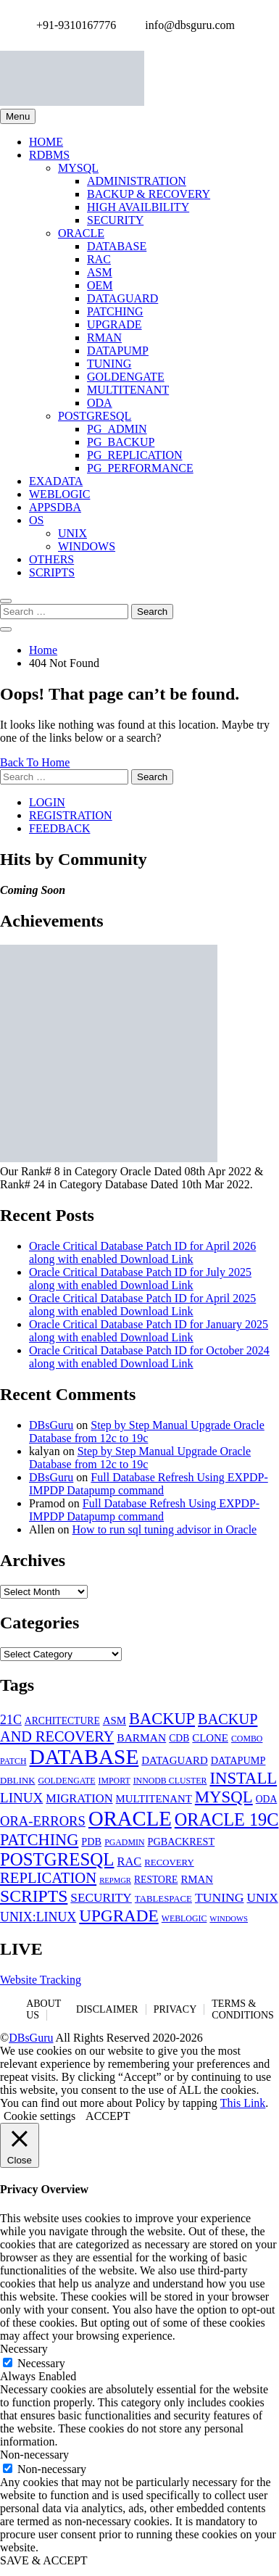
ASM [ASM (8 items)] (114, 1720)
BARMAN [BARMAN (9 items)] (141, 1737)
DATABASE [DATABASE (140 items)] (83, 1756)
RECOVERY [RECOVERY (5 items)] (168, 1863)
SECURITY (115, 220)
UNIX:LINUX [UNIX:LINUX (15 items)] (38, 1917)
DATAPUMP (118, 350)
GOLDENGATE (126, 376)
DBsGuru (51, 1425)
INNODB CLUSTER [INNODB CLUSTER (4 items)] (170, 1781)
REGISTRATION (70, 815)
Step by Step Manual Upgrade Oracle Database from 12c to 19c (147, 1431)
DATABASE (116, 246)
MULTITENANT (128, 390)
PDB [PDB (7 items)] (91, 1841)
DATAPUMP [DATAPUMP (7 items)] (238, 1760)
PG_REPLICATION (135, 455)
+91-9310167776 (72, 25)
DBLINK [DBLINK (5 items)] (17, 1781)
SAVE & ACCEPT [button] (44, 2560)
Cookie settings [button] (39, 2116)
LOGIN (47, 802)
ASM (99, 272)
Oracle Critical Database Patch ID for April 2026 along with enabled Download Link (142, 1252)
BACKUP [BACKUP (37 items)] (162, 1719)
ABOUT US (43, 2009)
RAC (99, 259)
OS (36, 520)
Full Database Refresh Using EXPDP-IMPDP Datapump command (148, 1483)
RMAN (104, 337)
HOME (46, 142)
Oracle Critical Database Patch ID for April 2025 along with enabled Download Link (142, 1304)
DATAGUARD (122, 298)
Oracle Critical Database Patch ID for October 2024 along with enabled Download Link (149, 1357)
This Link (243, 2103)
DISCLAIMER (107, 2009)
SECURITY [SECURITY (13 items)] (101, 1898)
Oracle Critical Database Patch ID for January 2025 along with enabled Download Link (148, 1330)
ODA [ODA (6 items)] (267, 1799)
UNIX (72, 533)
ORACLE (81, 233)
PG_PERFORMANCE (140, 468)
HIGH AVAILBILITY (138, 207)
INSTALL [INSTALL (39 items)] (243, 1778)
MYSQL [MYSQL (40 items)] (224, 1797)
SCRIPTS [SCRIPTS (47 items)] (33, 1896)
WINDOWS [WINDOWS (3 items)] (228, 1919)
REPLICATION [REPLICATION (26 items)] (48, 1878)
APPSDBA (55, 507)
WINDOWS (86, 546)
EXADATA (56, 481)
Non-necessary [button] (34, 2454)
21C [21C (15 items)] (11, 1719)
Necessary (41, 2363)
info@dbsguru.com (186, 25)
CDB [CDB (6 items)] (179, 1738)
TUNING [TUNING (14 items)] (219, 1897)
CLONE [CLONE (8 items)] (210, 1738)
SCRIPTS (52, 572)
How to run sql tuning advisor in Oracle (164, 1529)
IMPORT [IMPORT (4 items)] (114, 1781)
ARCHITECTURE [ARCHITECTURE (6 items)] (62, 1720)
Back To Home (35, 762)
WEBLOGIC (59, 494)
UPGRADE (114, 324)
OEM (100, 285)
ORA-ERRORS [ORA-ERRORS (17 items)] (43, 1821)
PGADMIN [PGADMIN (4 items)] (124, 1842)
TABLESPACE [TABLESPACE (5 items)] (163, 1899)
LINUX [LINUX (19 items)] (21, 1797)
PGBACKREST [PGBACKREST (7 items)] (181, 1841)
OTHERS (51, 559)
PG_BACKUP (120, 442)
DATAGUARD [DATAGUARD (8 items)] (174, 1760)
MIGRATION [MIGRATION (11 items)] (79, 1798)
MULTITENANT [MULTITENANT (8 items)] (154, 1799)
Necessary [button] (24, 2349)
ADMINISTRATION (136, 181)
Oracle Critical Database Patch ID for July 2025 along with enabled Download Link (140, 1278)
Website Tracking (40, 1980)
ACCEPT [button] (108, 2116)
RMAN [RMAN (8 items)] (196, 1879)
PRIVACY (175, 2009)
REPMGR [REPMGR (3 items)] (115, 1880)
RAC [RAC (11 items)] (129, 1861)
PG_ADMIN (117, 429)
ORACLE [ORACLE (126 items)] (130, 1818)
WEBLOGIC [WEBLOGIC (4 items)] (184, 1918)
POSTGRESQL (94, 416)
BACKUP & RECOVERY (148, 194)
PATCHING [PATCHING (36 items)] (39, 1840)
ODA (99, 403)
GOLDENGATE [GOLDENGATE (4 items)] (66, 1781)
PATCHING (115, 311)
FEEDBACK (59, 828)
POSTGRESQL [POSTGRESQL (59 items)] (57, 1859)
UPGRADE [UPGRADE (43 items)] (119, 1915)
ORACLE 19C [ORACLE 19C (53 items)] (227, 1819)
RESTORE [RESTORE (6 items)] (156, 1879)
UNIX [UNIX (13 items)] (262, 1898)
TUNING (109, 363)
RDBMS (49, 155)
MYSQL (78, 168)
